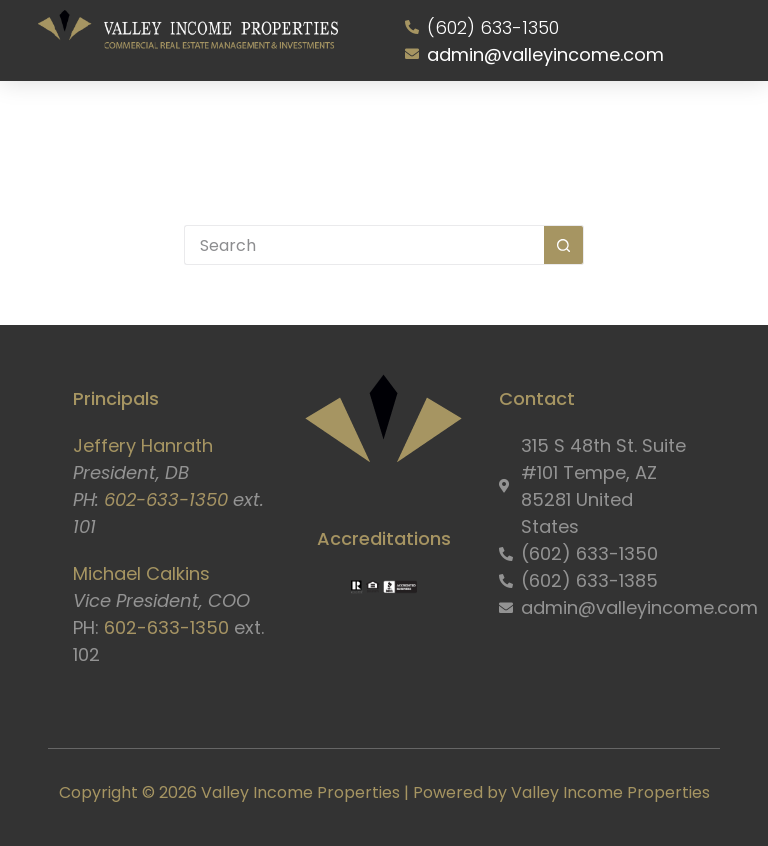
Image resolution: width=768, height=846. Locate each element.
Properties (319, 123)
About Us (155, 123)
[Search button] (564, 245)
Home (88, 123)
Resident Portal (547, 123)
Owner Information (425, 123)
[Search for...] (364, 245)
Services (239, 123)
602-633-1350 (166, 499)
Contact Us (652, 123)
